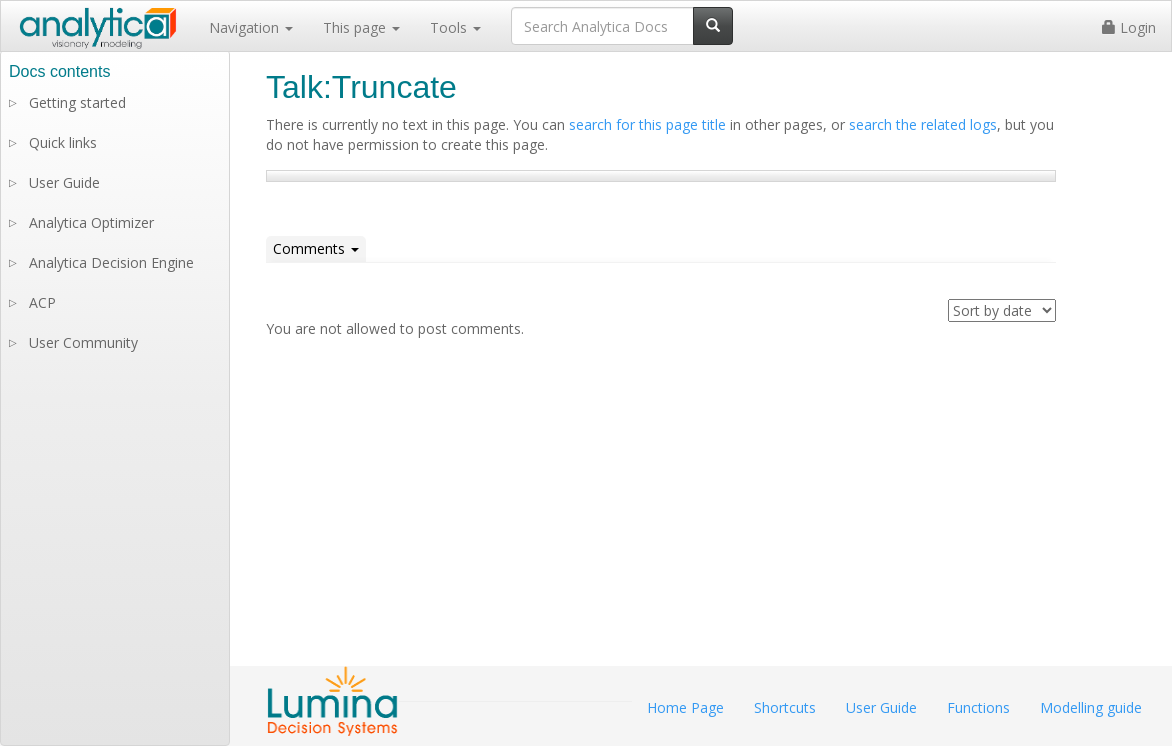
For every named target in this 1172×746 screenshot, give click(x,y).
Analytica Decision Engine (111, 262)
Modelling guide (1091, 707)
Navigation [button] (251, 27)
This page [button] (361, 27)
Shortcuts (785, 707)
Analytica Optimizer (91, 222)
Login (1129, 27)
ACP (42, 302)
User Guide (64, 182)
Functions (978, 707)
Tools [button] (455, 27)
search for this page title (647, 124)
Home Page (685, 707)
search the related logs (923, 124)
